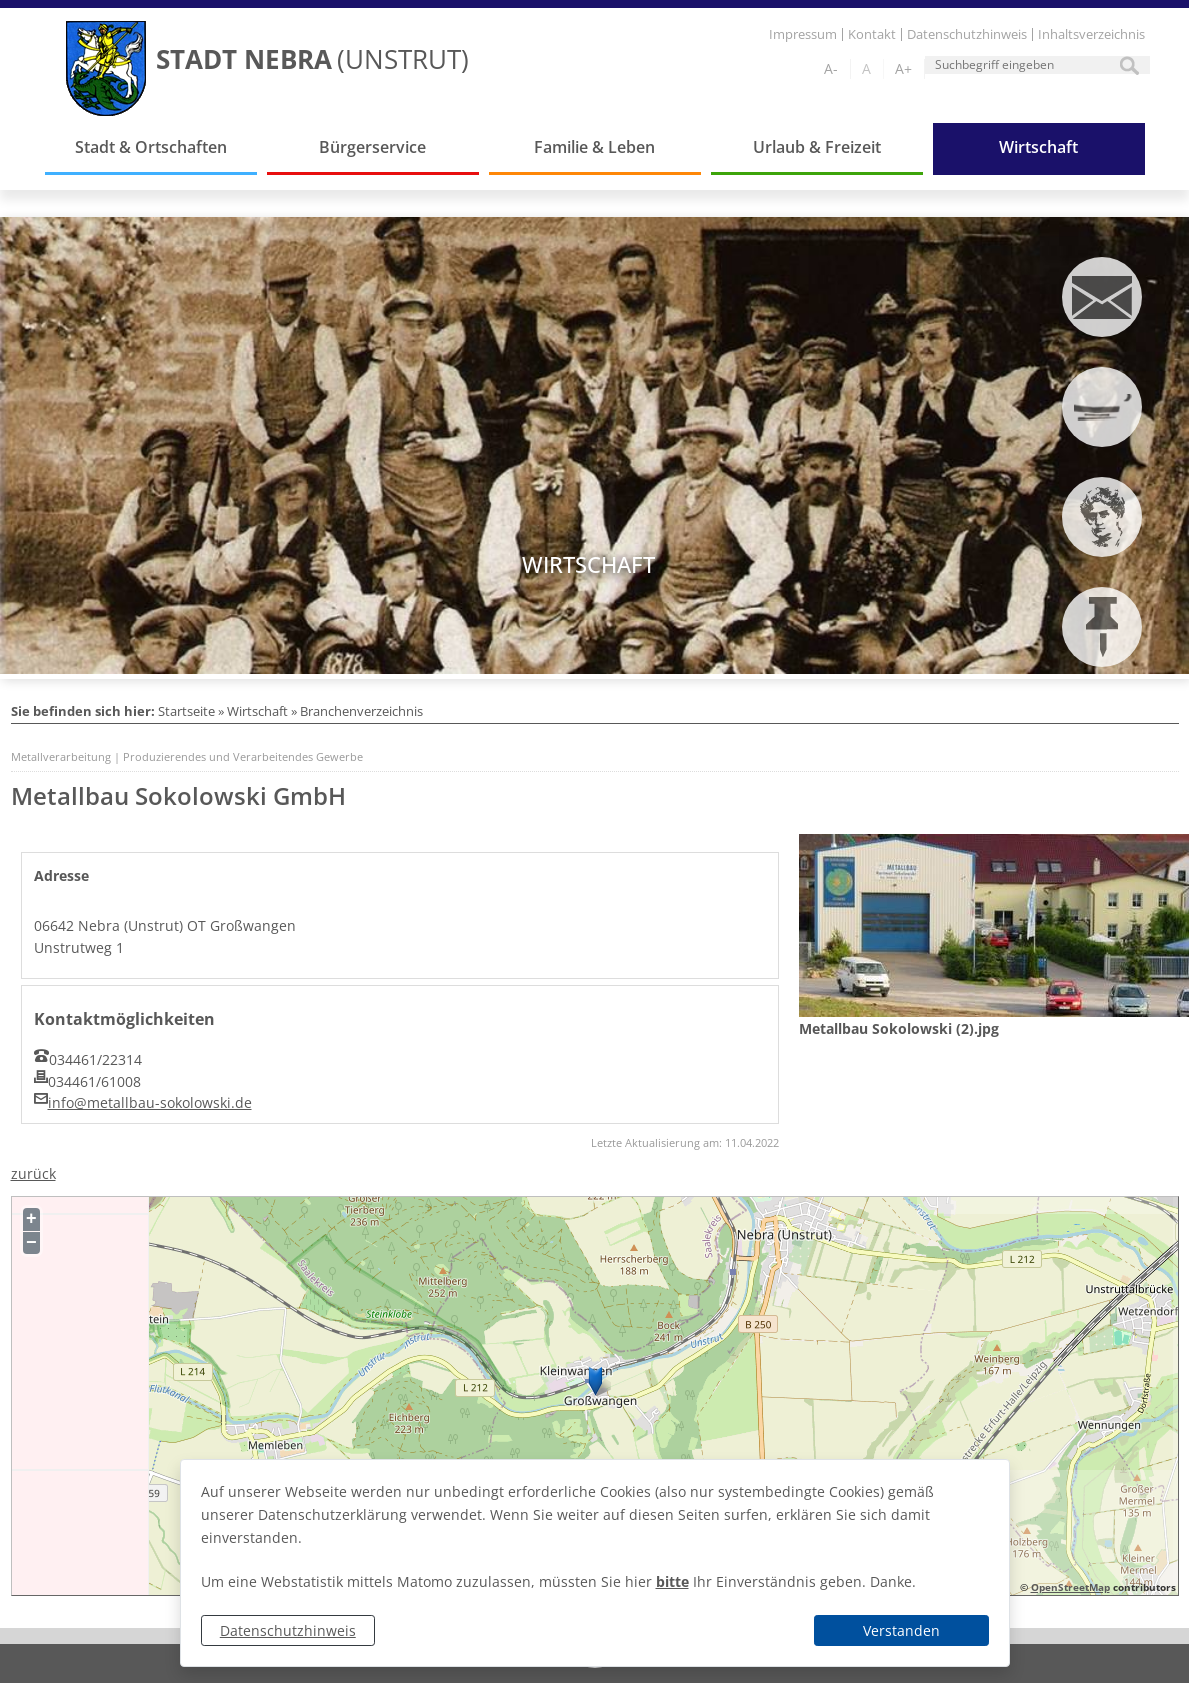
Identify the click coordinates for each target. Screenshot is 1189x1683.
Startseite (186, 711)
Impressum (803, 34)
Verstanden (901, 1630)
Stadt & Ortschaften (151, 147)
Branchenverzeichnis (361, 711)
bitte (672, 1581)
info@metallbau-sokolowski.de (150, 1103)
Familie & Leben (594, 147)
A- (831, 68)
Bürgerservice (372, 147)
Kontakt (872, 34)
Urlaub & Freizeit (817, 147)
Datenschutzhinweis (288, 1630)
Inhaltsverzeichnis (1091, 34)
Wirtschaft (1038, 147)
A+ (903, 68)
